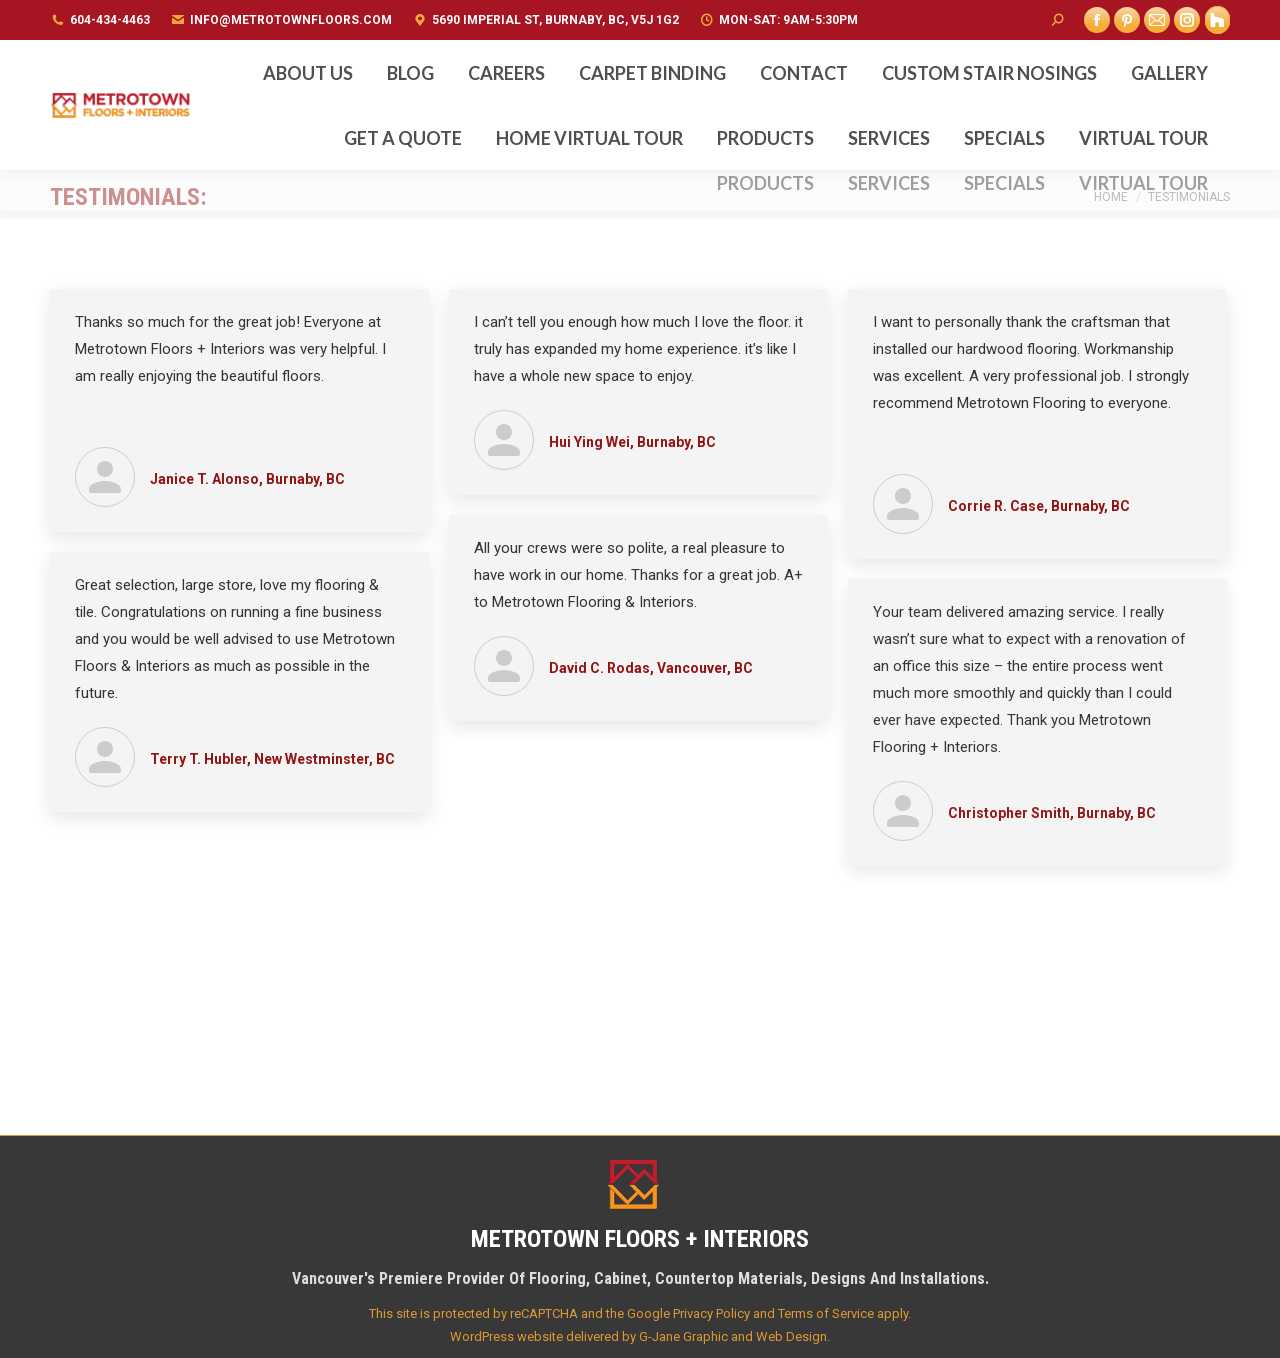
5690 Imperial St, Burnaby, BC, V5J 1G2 (555, 20)
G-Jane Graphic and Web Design (733, 1336)
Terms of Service (826, 1313)
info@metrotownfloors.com (291, 20)
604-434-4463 (110, 20)
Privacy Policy (711, 1313)
